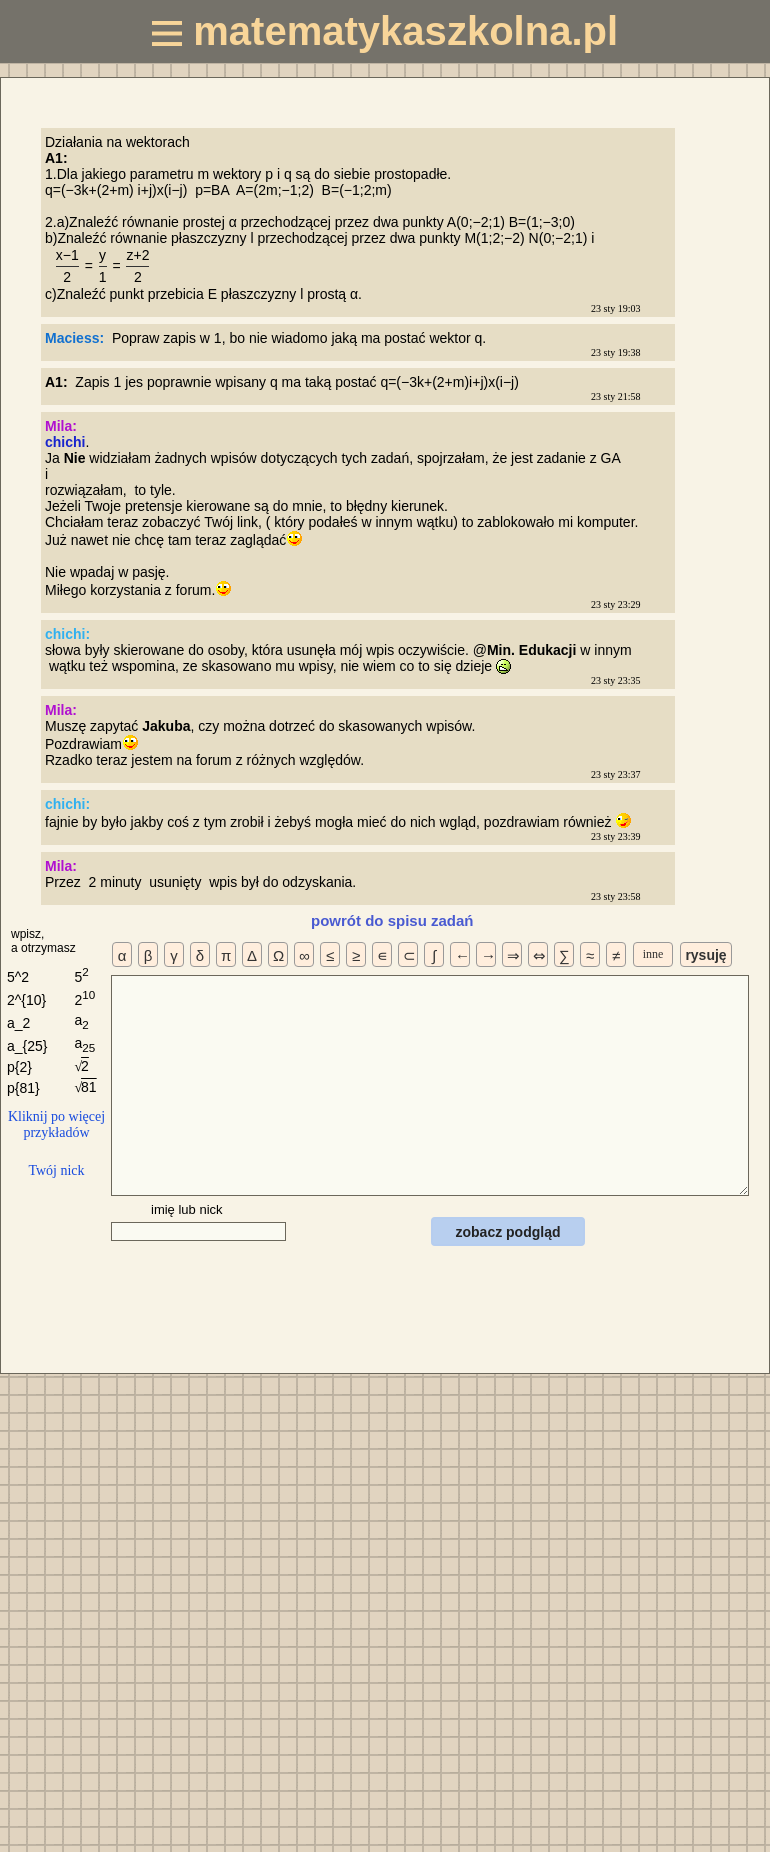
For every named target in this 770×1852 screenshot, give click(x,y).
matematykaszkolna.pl (385, 31)
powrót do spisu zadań (392, 920)
